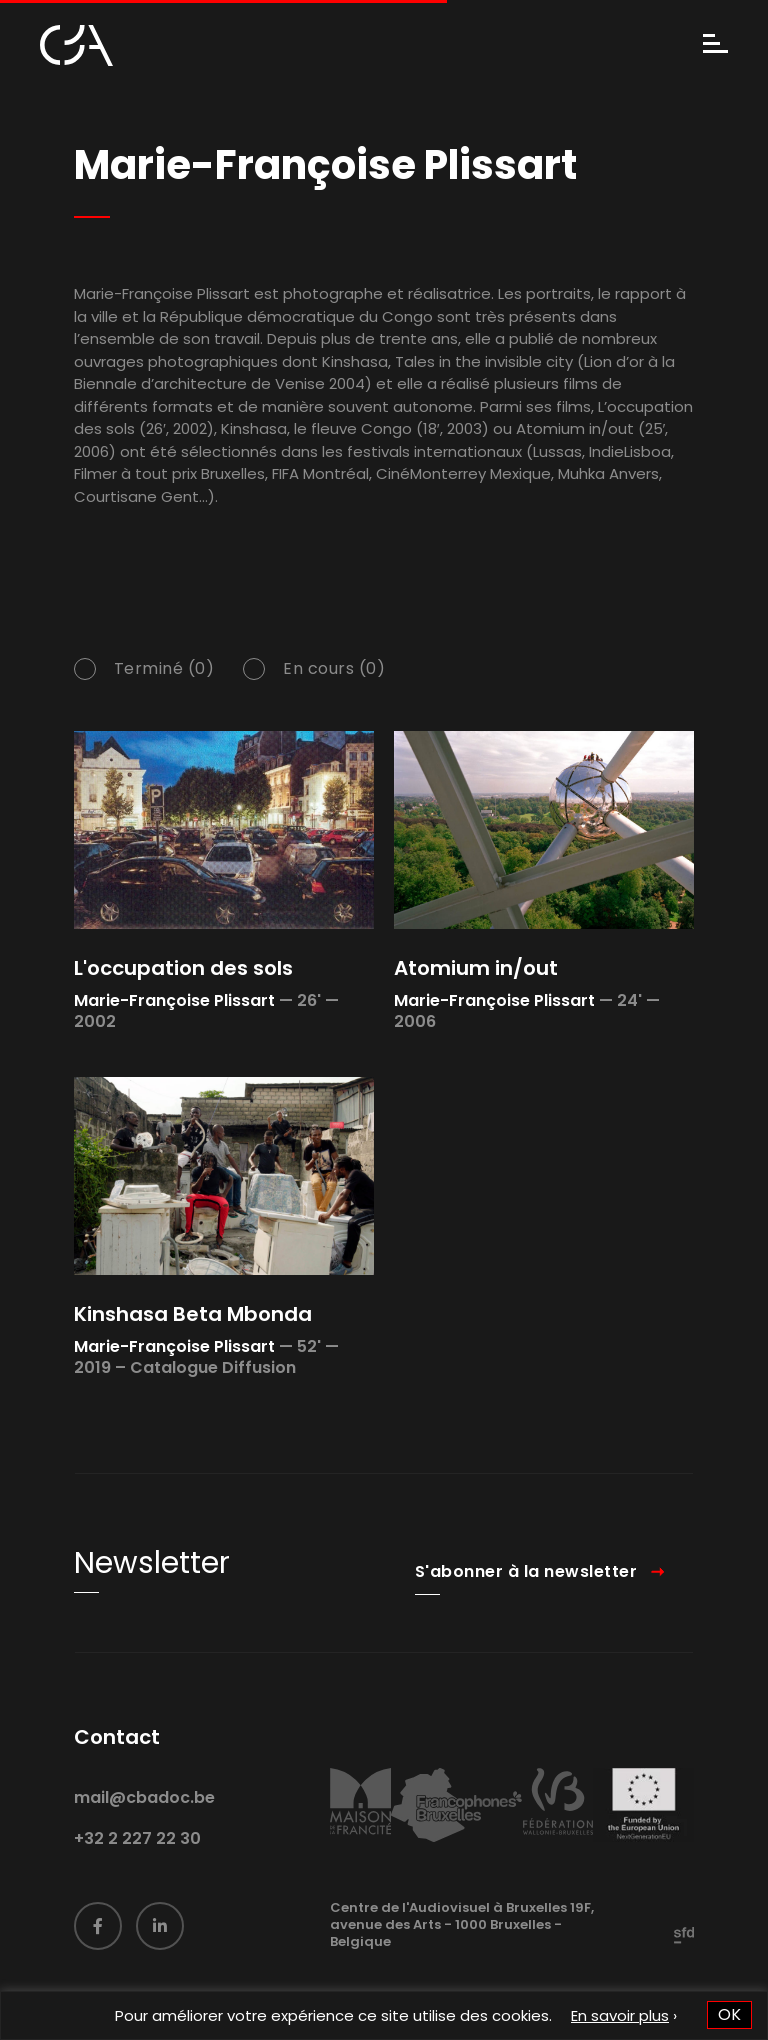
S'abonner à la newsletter (526, 1591)
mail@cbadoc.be (144, 1818)
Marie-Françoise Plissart (174, 1000)
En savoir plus (620, 2015)
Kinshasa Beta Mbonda (193, 1314)
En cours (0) (334, 670)
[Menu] (715, 45)
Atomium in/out (476, 968)
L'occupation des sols (183, 968)
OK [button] (729, 2014)
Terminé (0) (164, 670)
